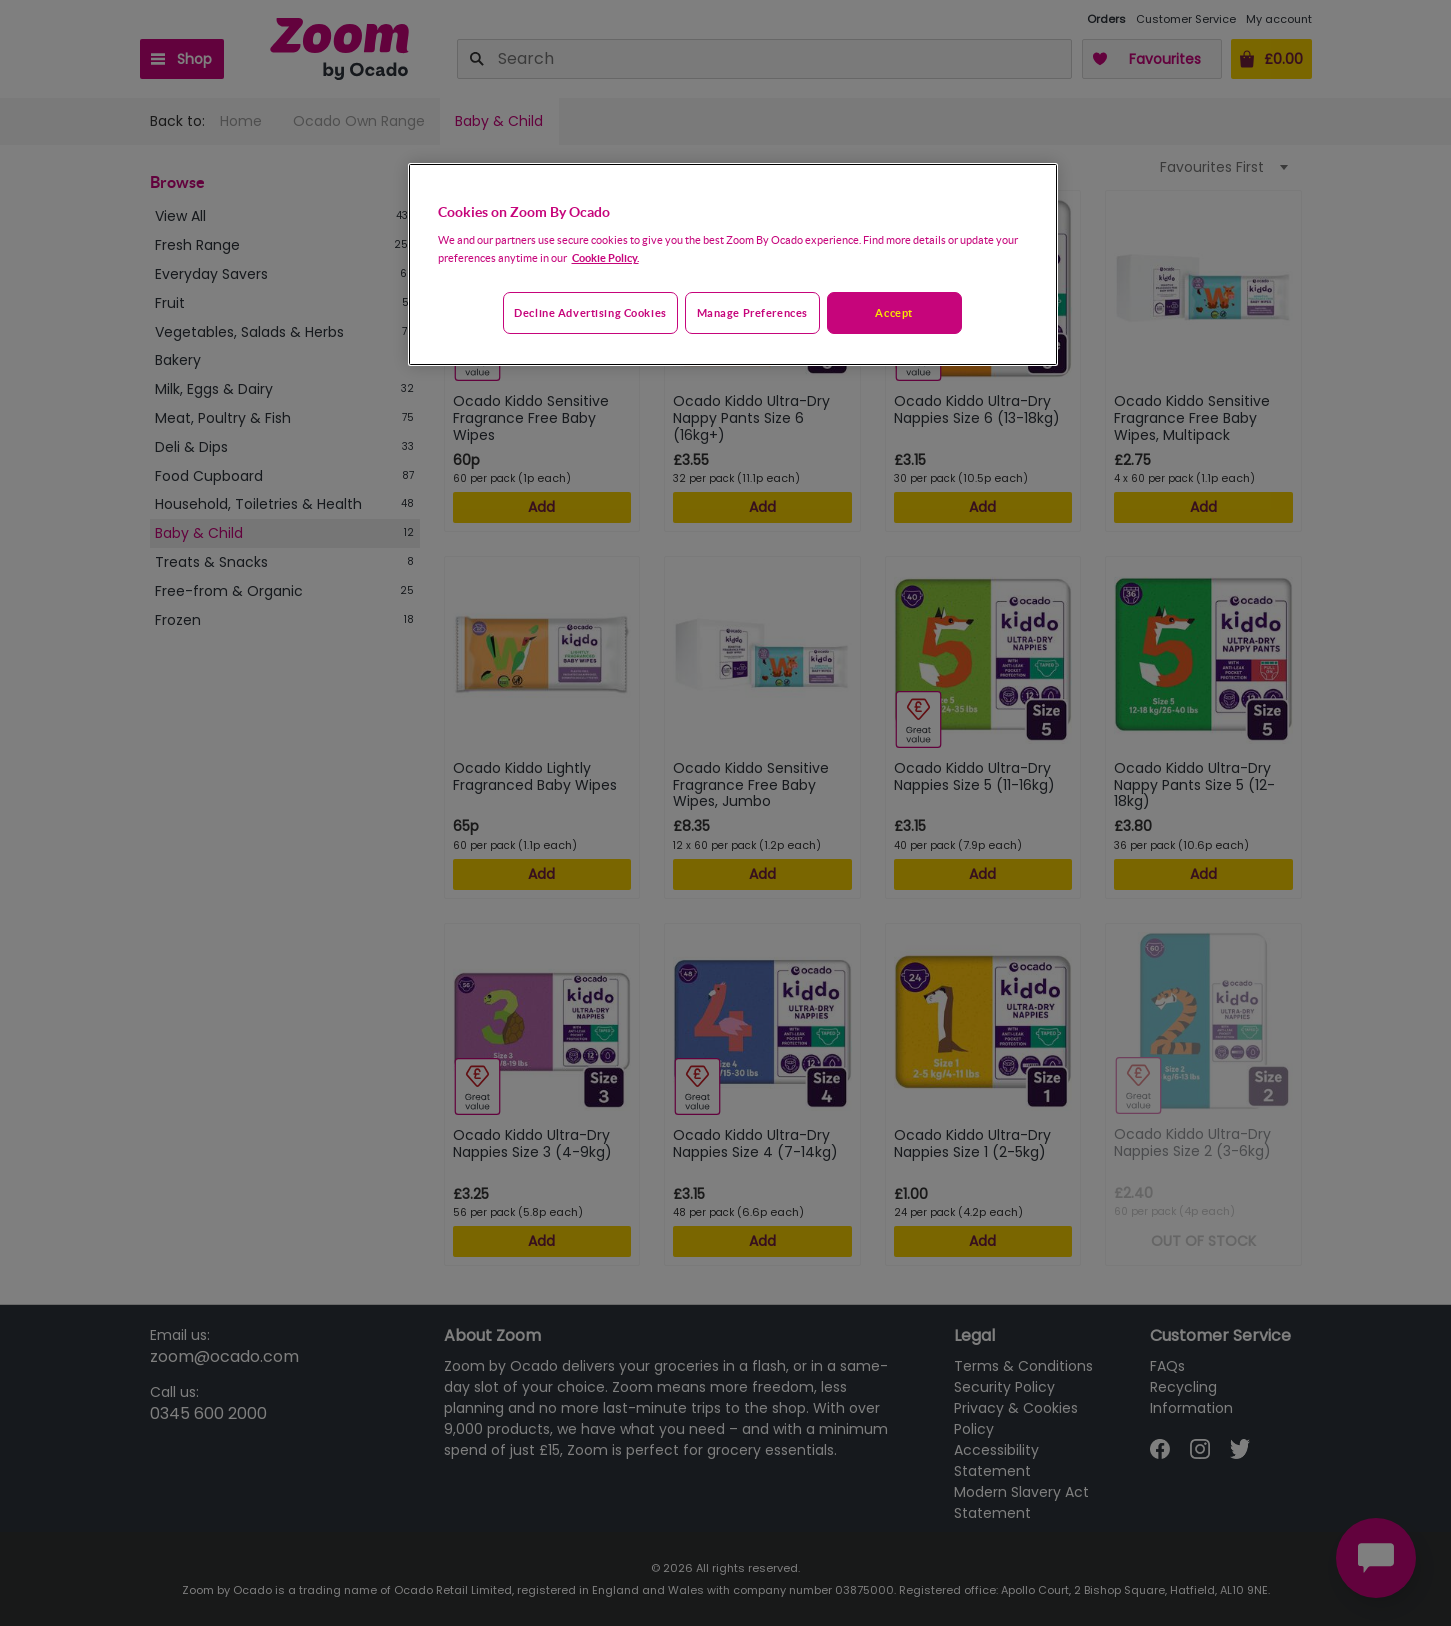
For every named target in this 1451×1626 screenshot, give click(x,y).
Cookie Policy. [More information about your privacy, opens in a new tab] (605, 257)
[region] (733, 265)
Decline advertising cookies (590, 312)
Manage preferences (752, 312)
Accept (893, 312)
